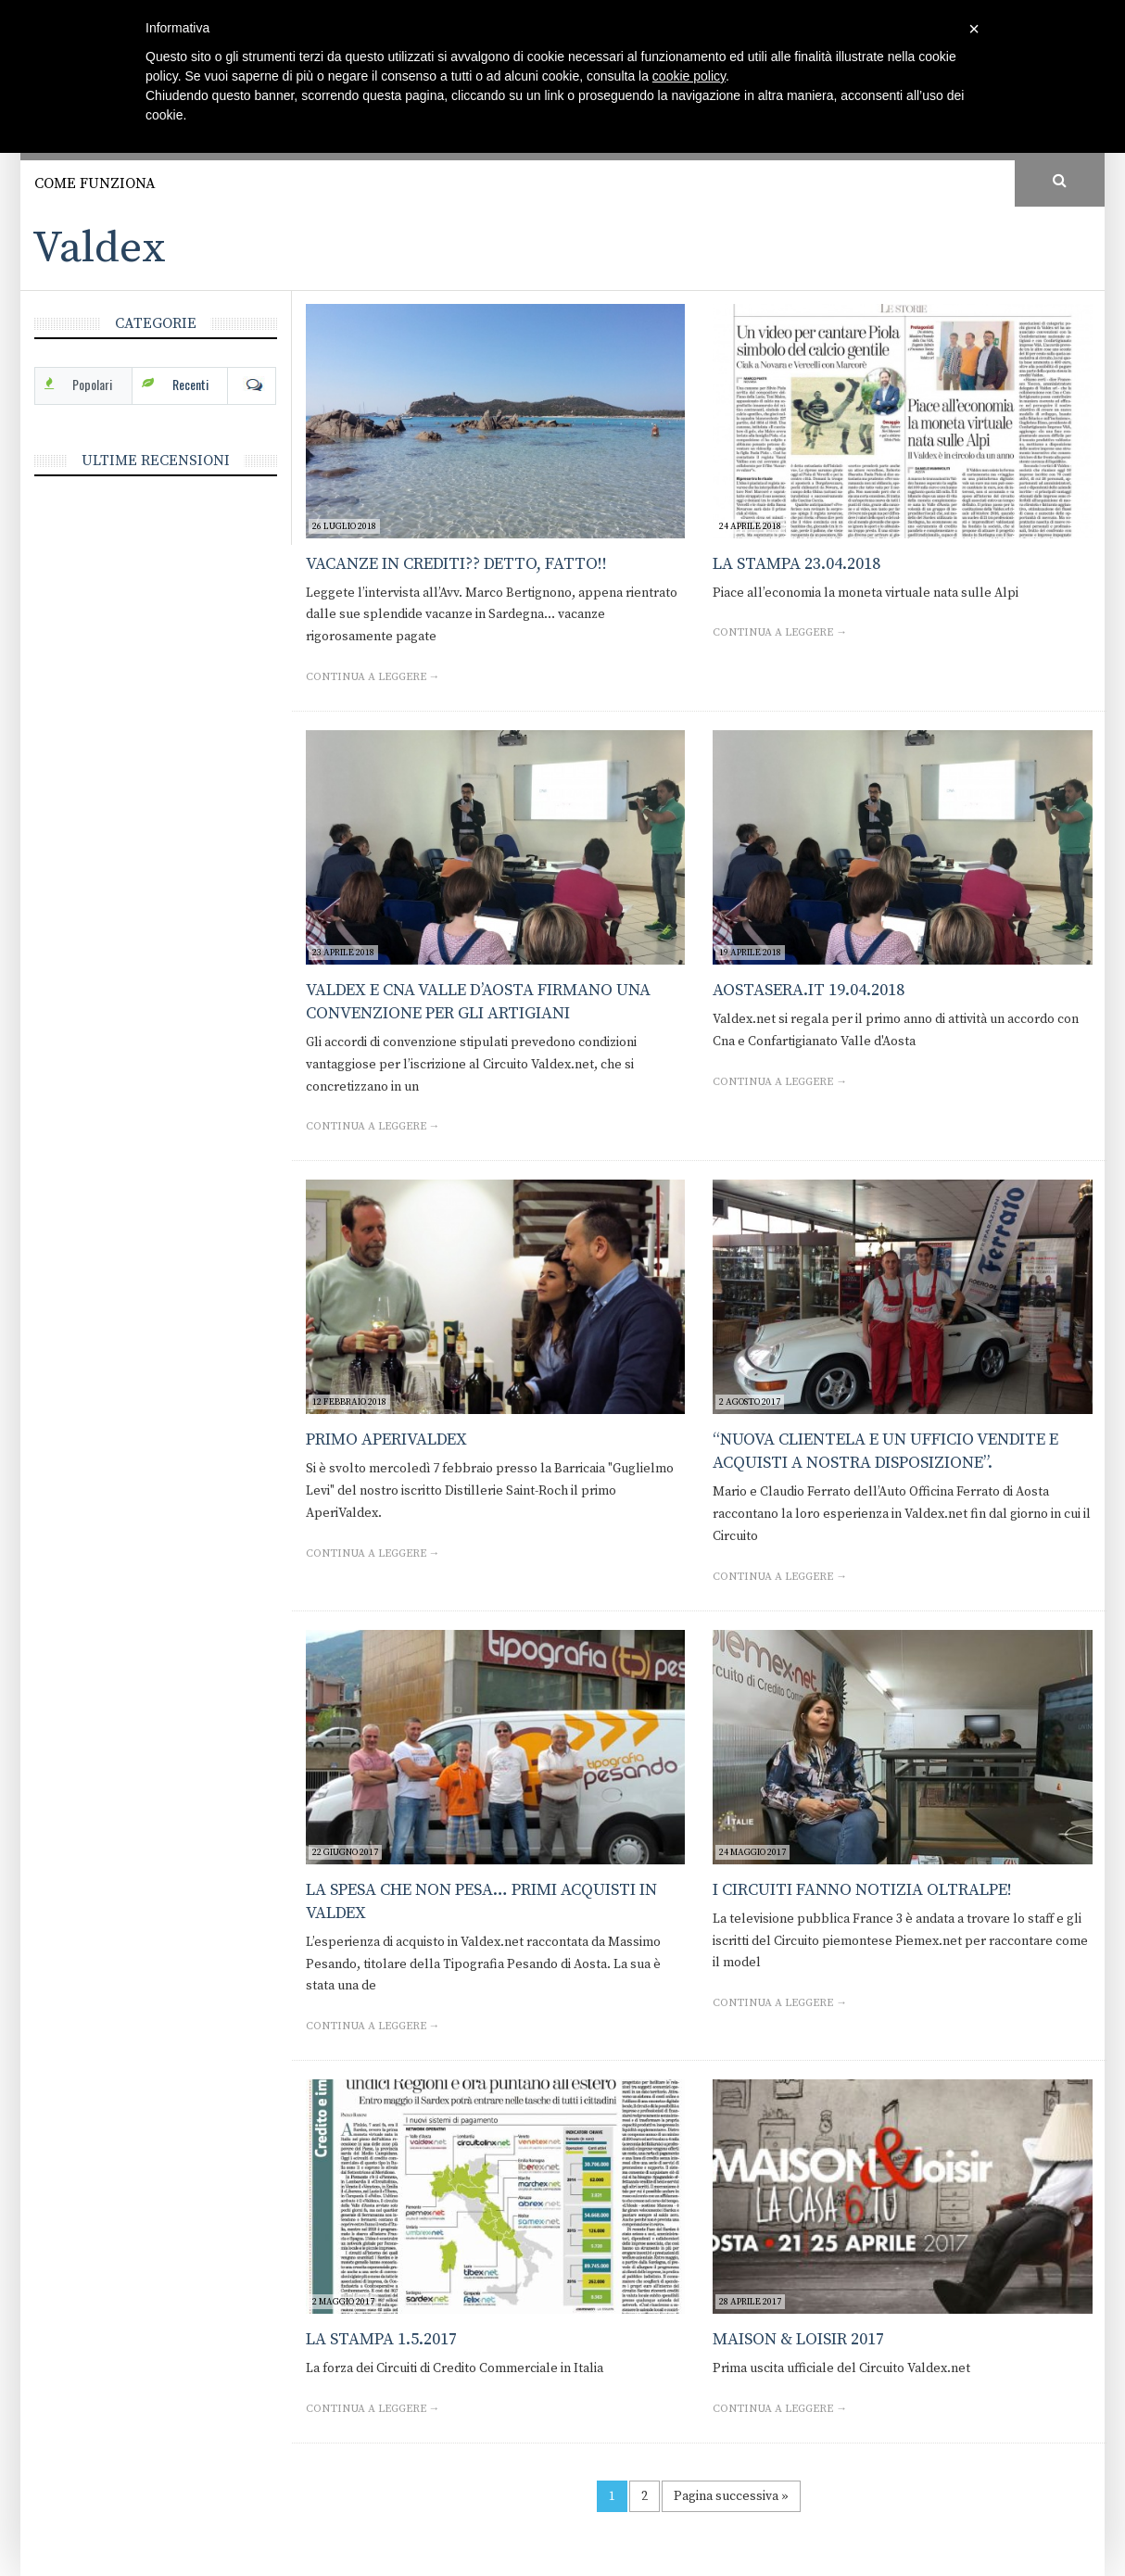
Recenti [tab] (190, 384)
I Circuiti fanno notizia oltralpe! (862, 1889)
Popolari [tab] (92, 384)
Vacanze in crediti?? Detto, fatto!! (456, 564)
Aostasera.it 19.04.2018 (808, 990)
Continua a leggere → (373, 677)
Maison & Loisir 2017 (798, 2339)
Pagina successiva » (731, 2496)
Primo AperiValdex (386, 1439)
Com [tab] (251, 384)
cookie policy (689, 76)
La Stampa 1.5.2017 (381, 2339)
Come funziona (95, 183)
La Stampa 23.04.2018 (796, 564)
